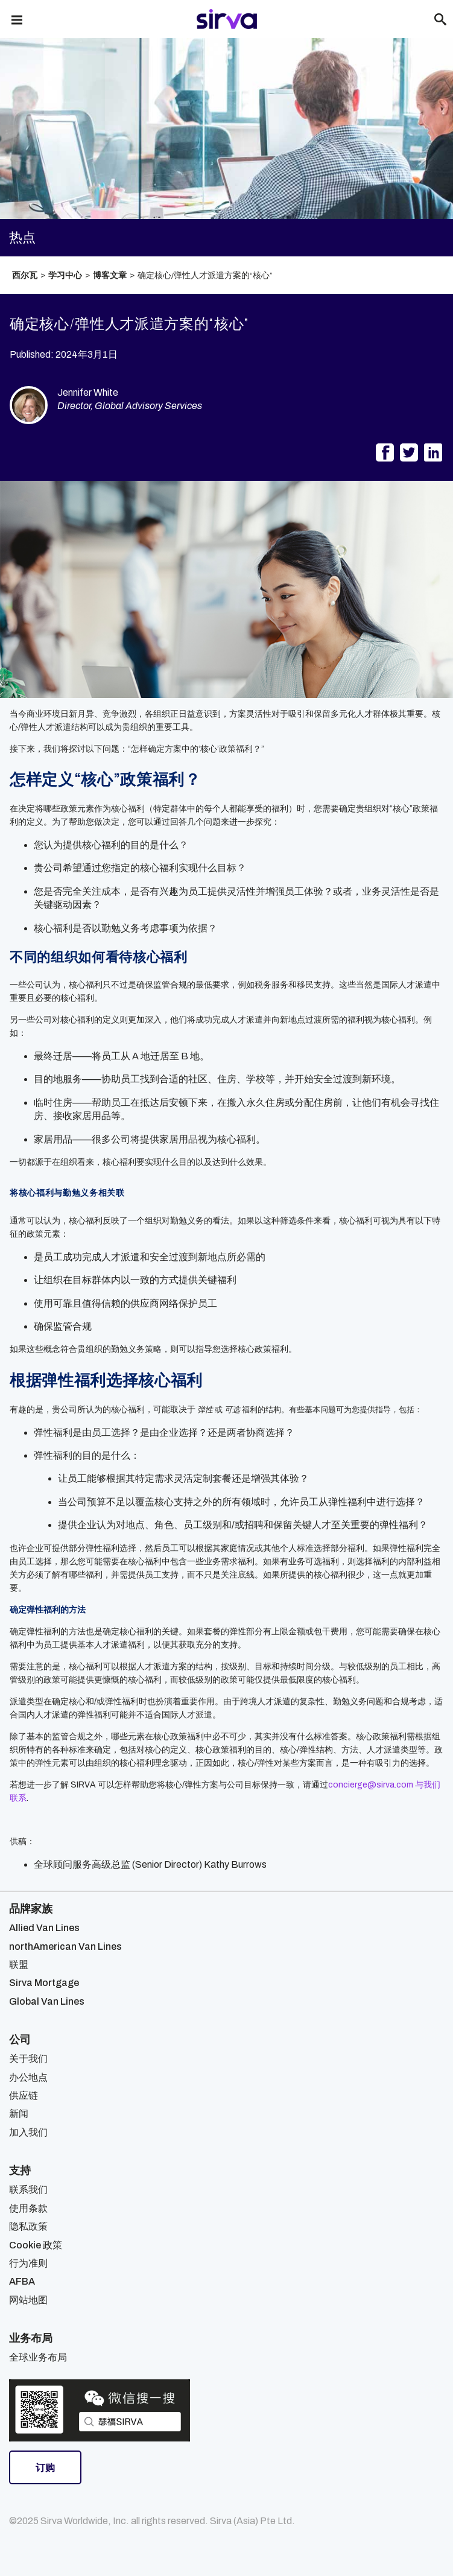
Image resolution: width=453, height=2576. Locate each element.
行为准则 (28, 2263)
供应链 (23, 2095)
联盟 (18, 1964)
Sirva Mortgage (44, 1983)
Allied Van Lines (44, 1928)
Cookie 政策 (35, 2245)
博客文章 (110, 275)
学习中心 (65, 275)
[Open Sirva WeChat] (99, 2410)
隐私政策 (28, 2226)
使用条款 (28, 2208)
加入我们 (28, 2132)
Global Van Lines (46, 2001)
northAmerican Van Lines (65, 1946)
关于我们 (28, 2059)
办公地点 (28, 2077)
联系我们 (28, 2189)
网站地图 (28, 2300)
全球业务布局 (38, 2357)
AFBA (22, 2281)
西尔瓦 (24, 275)
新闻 (18, 2113)
